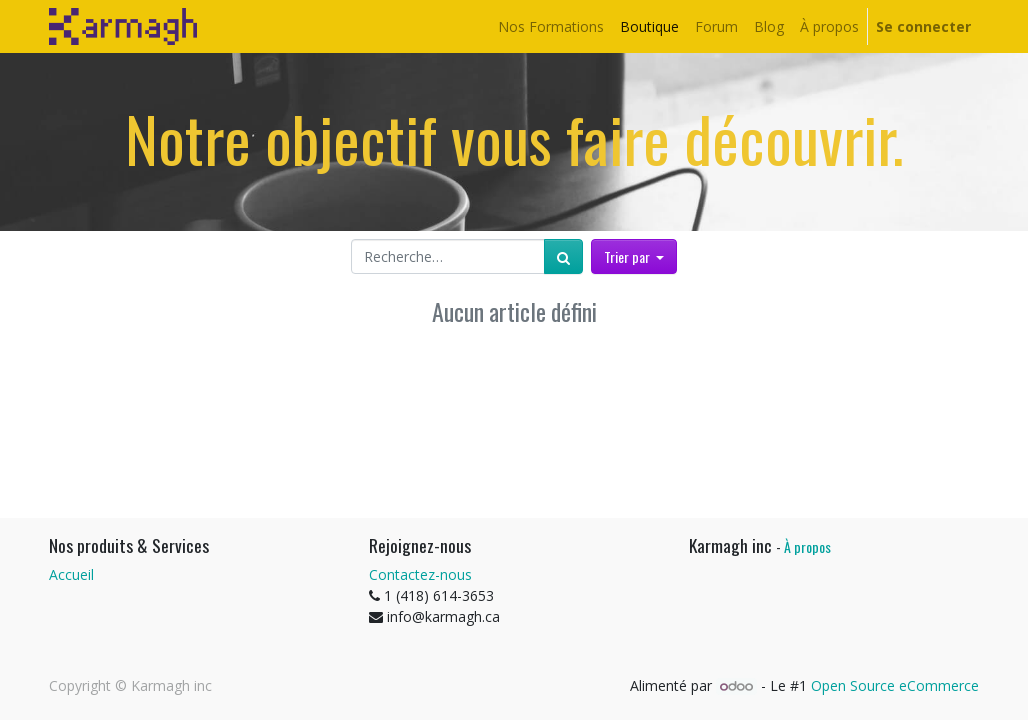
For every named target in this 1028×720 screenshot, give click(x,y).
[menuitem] (551, 26)
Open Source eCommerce (895, 685)
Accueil (71, 574)
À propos (807, 546)
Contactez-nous (420, 574)
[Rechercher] (563, 256)
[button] (634, 256)
